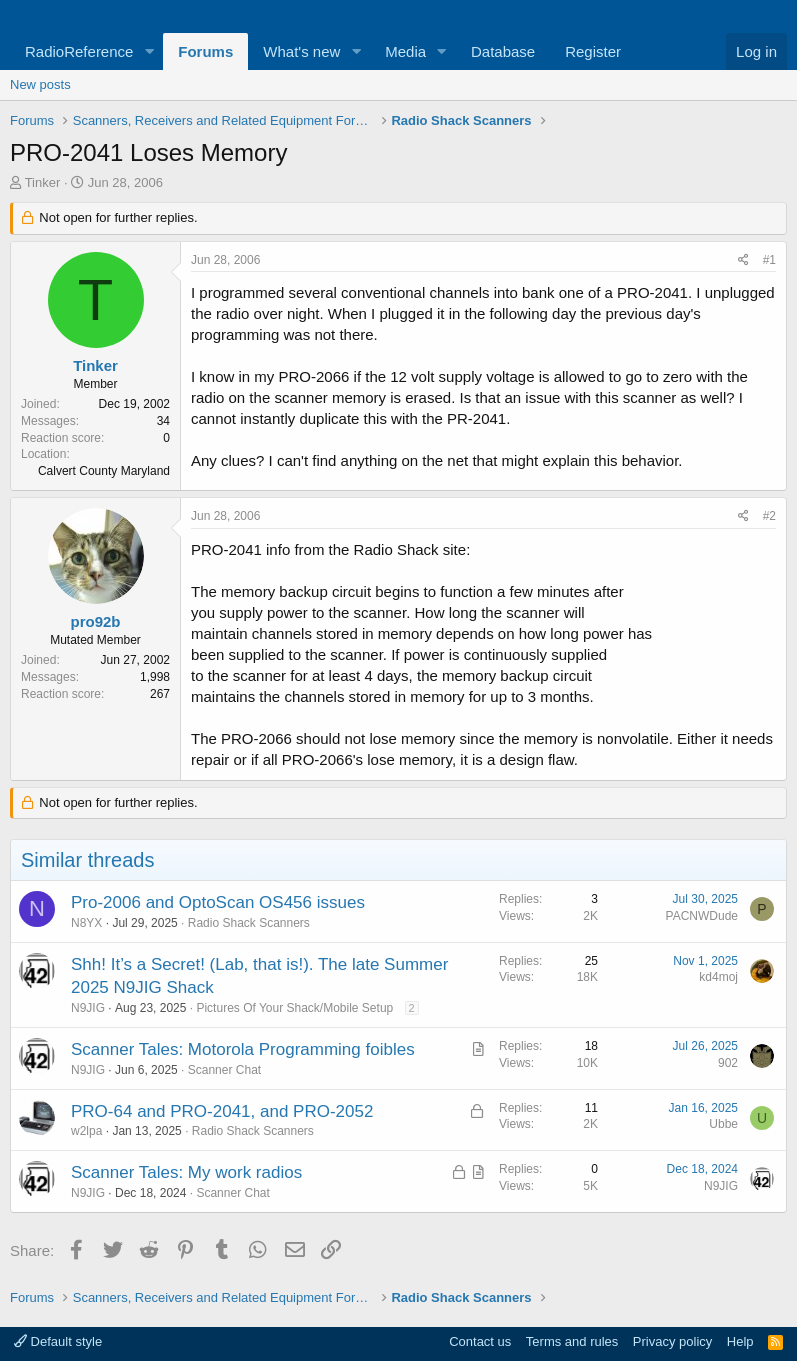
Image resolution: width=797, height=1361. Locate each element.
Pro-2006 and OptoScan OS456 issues (218, 902)
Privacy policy (672, 1341)
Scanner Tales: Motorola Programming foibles (243, 1049)
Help (740, 1341)
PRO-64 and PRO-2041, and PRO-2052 (222, 1111)
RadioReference (79, 51)
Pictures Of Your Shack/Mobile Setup (294, 1008)
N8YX (86, 923)
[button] (149, 51)
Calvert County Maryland (104, 471)
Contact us (480, 1341)
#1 (769, 260)
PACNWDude (702, 916)
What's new (301, 51)
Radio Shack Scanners (249, 923)
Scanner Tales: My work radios (186, 1172)
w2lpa (86, 1131)
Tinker (43, 182)
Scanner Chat (224, 1070)
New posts (40, 84)
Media (405, 51)
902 (728, 1063)
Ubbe (723, 1124)
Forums (205, 51)
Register (593, 51)
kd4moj (718, 977)
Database (503, 51)
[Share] (743, 260)
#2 (769, 516)
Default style (58, 1341)
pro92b (95, 621)
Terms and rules (572, 1341)
